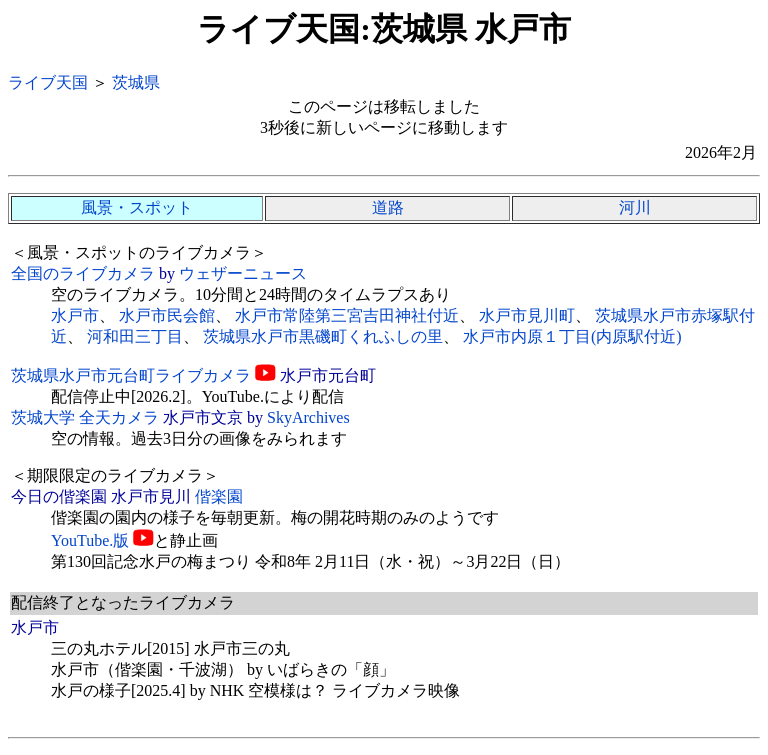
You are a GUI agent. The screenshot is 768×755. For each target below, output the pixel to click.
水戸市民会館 (167, 315)
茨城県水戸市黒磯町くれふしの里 (323, 336)
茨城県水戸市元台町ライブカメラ (131, 375)
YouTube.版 (90, 540)
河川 (635, 207)
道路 (388, 207)
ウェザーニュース (243, 273)
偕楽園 (219, 496)
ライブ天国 (48, 82)
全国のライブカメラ (83, 273)
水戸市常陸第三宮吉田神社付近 (347, 315)
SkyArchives (308, 417)
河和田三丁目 (135, 336)
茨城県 (136, 82)
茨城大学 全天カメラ (85, 417)
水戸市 (75, 315)
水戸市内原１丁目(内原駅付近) (572, 336)
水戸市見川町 (527, 315)
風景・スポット (137, 207)
